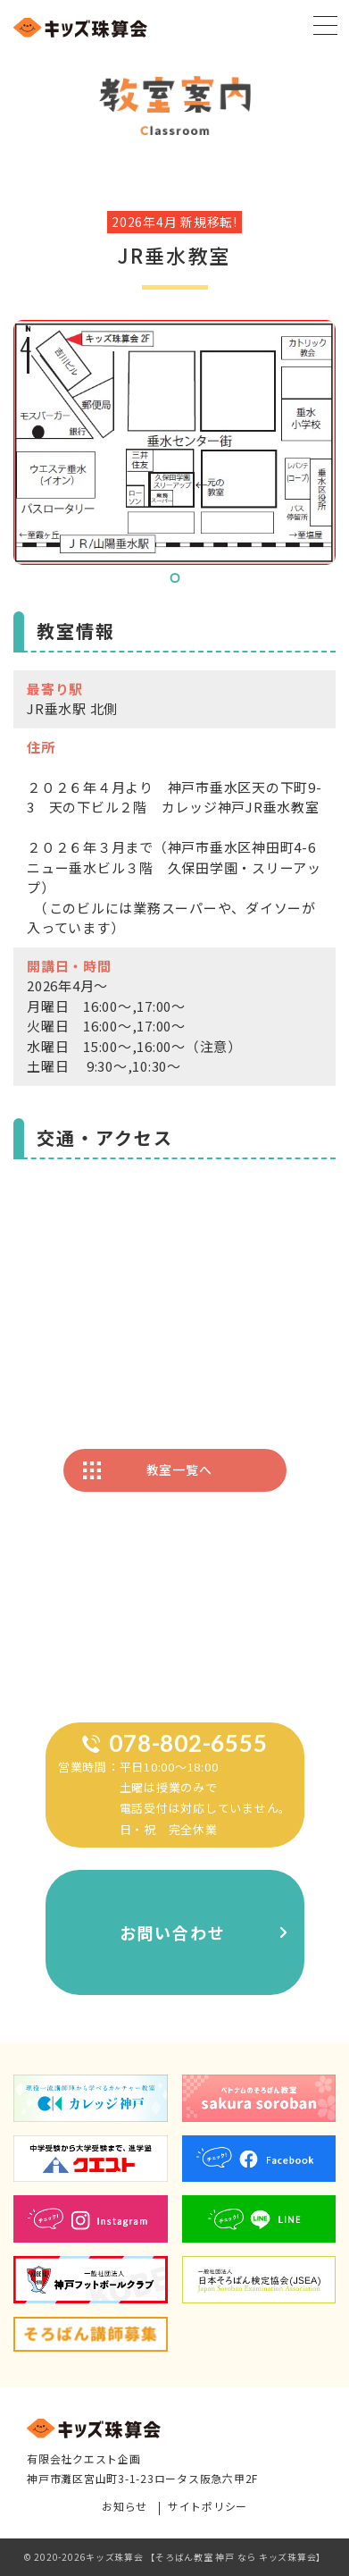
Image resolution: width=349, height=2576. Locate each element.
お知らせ (124, 2506)
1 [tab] (174, 578)
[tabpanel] (174, 442)
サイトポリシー (207, 2506)
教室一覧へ (179, 1469)
